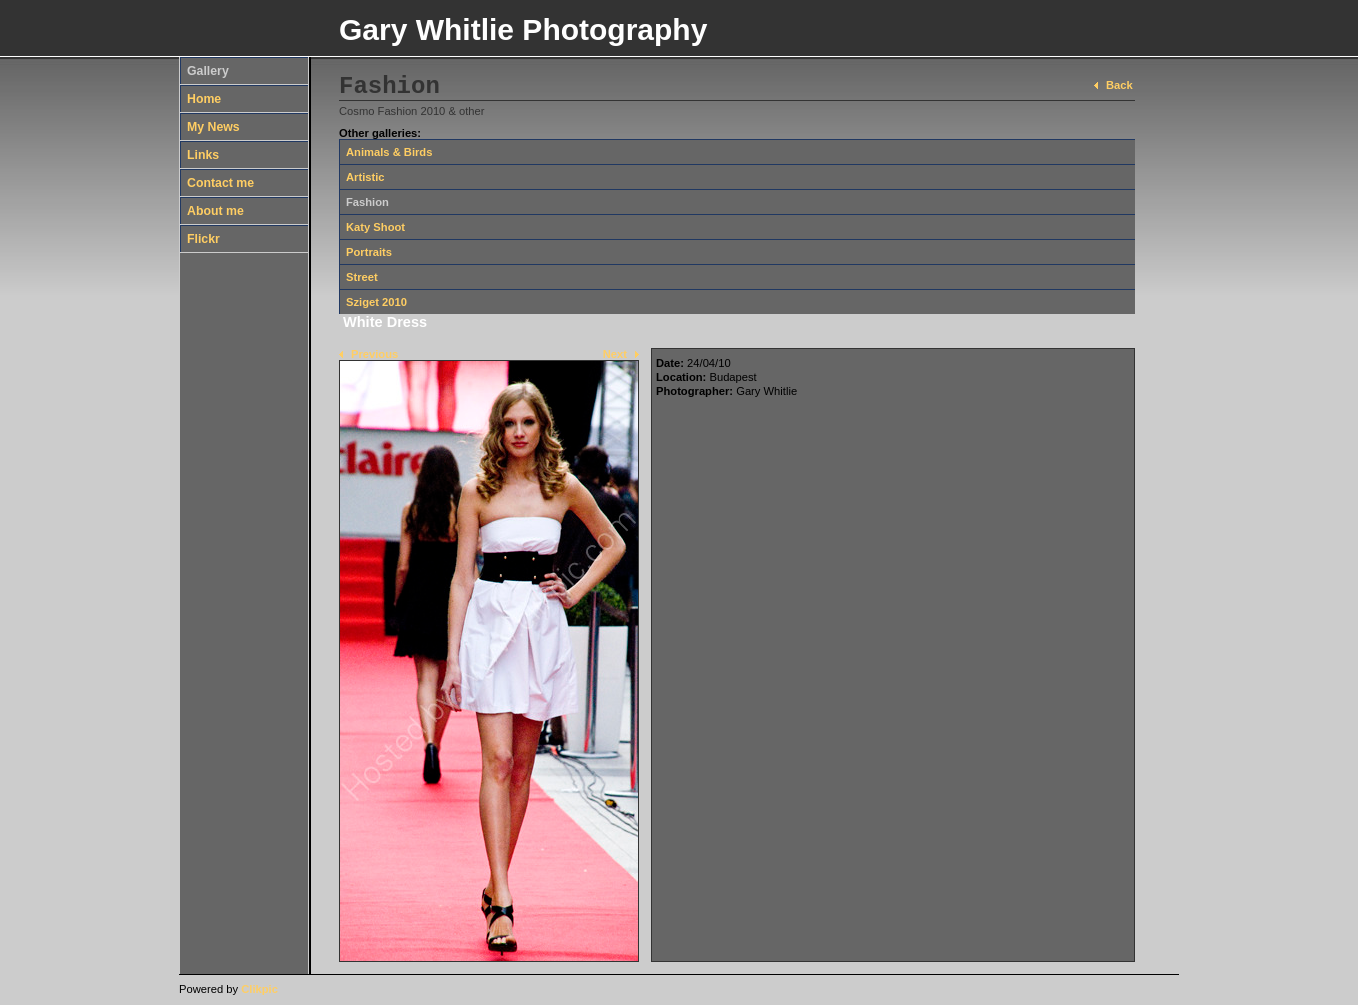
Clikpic (259, 989)
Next (615, 354)
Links (203, 155)
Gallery (208, 71)
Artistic (365, 177)
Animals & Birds (389, 152)
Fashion (367, 202)
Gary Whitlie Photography (523, 29)
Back (1119, 85)
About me (215, 211)
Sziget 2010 (376, 302)
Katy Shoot (375, 227)
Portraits (369, 252)
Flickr (203, 239)
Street (362, 277)
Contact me (220, 183)
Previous (374, 354)
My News (213, 127)
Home (204, 99)
